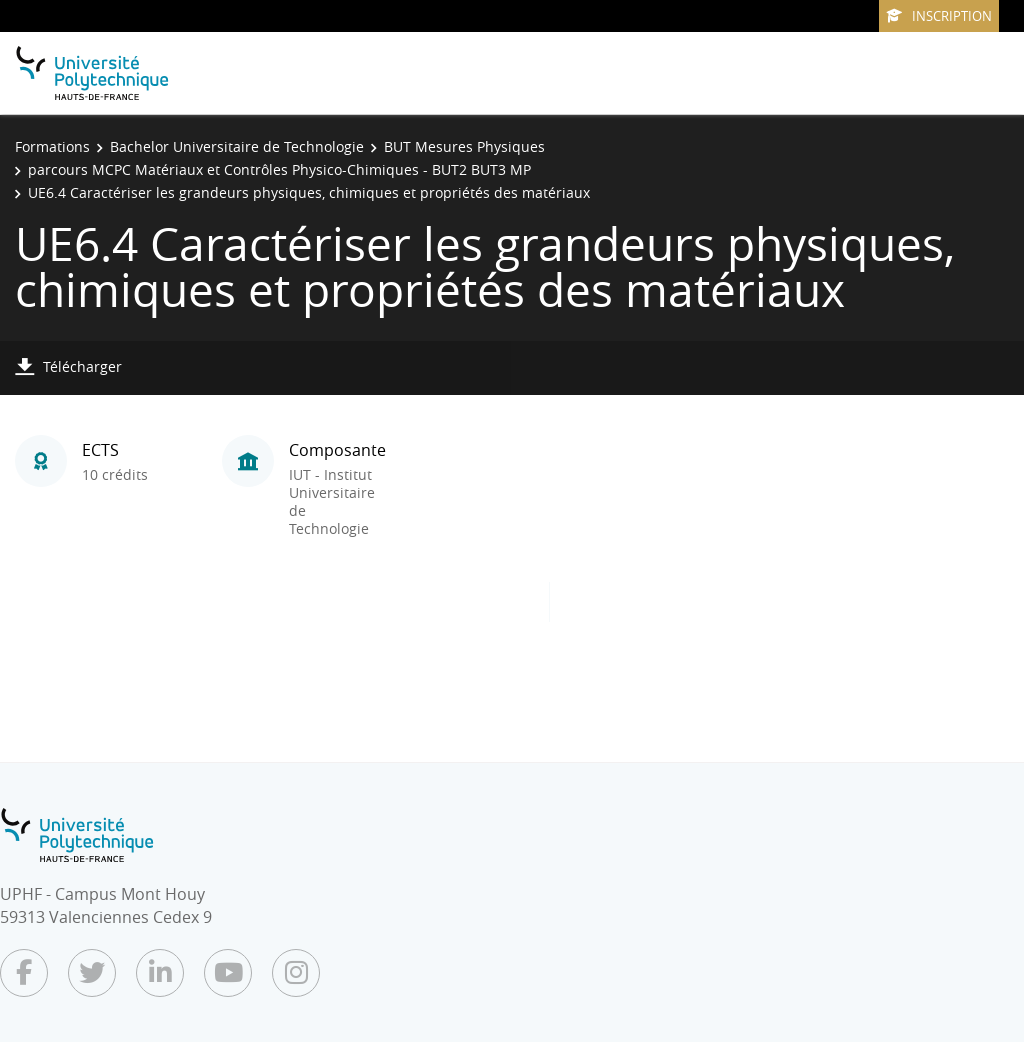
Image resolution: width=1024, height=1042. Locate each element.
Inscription (939, 16)
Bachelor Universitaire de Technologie (237, 146)
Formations (52, 146)
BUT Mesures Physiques (464, 146)
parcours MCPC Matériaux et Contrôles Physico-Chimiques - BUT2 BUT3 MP (279, 169)
